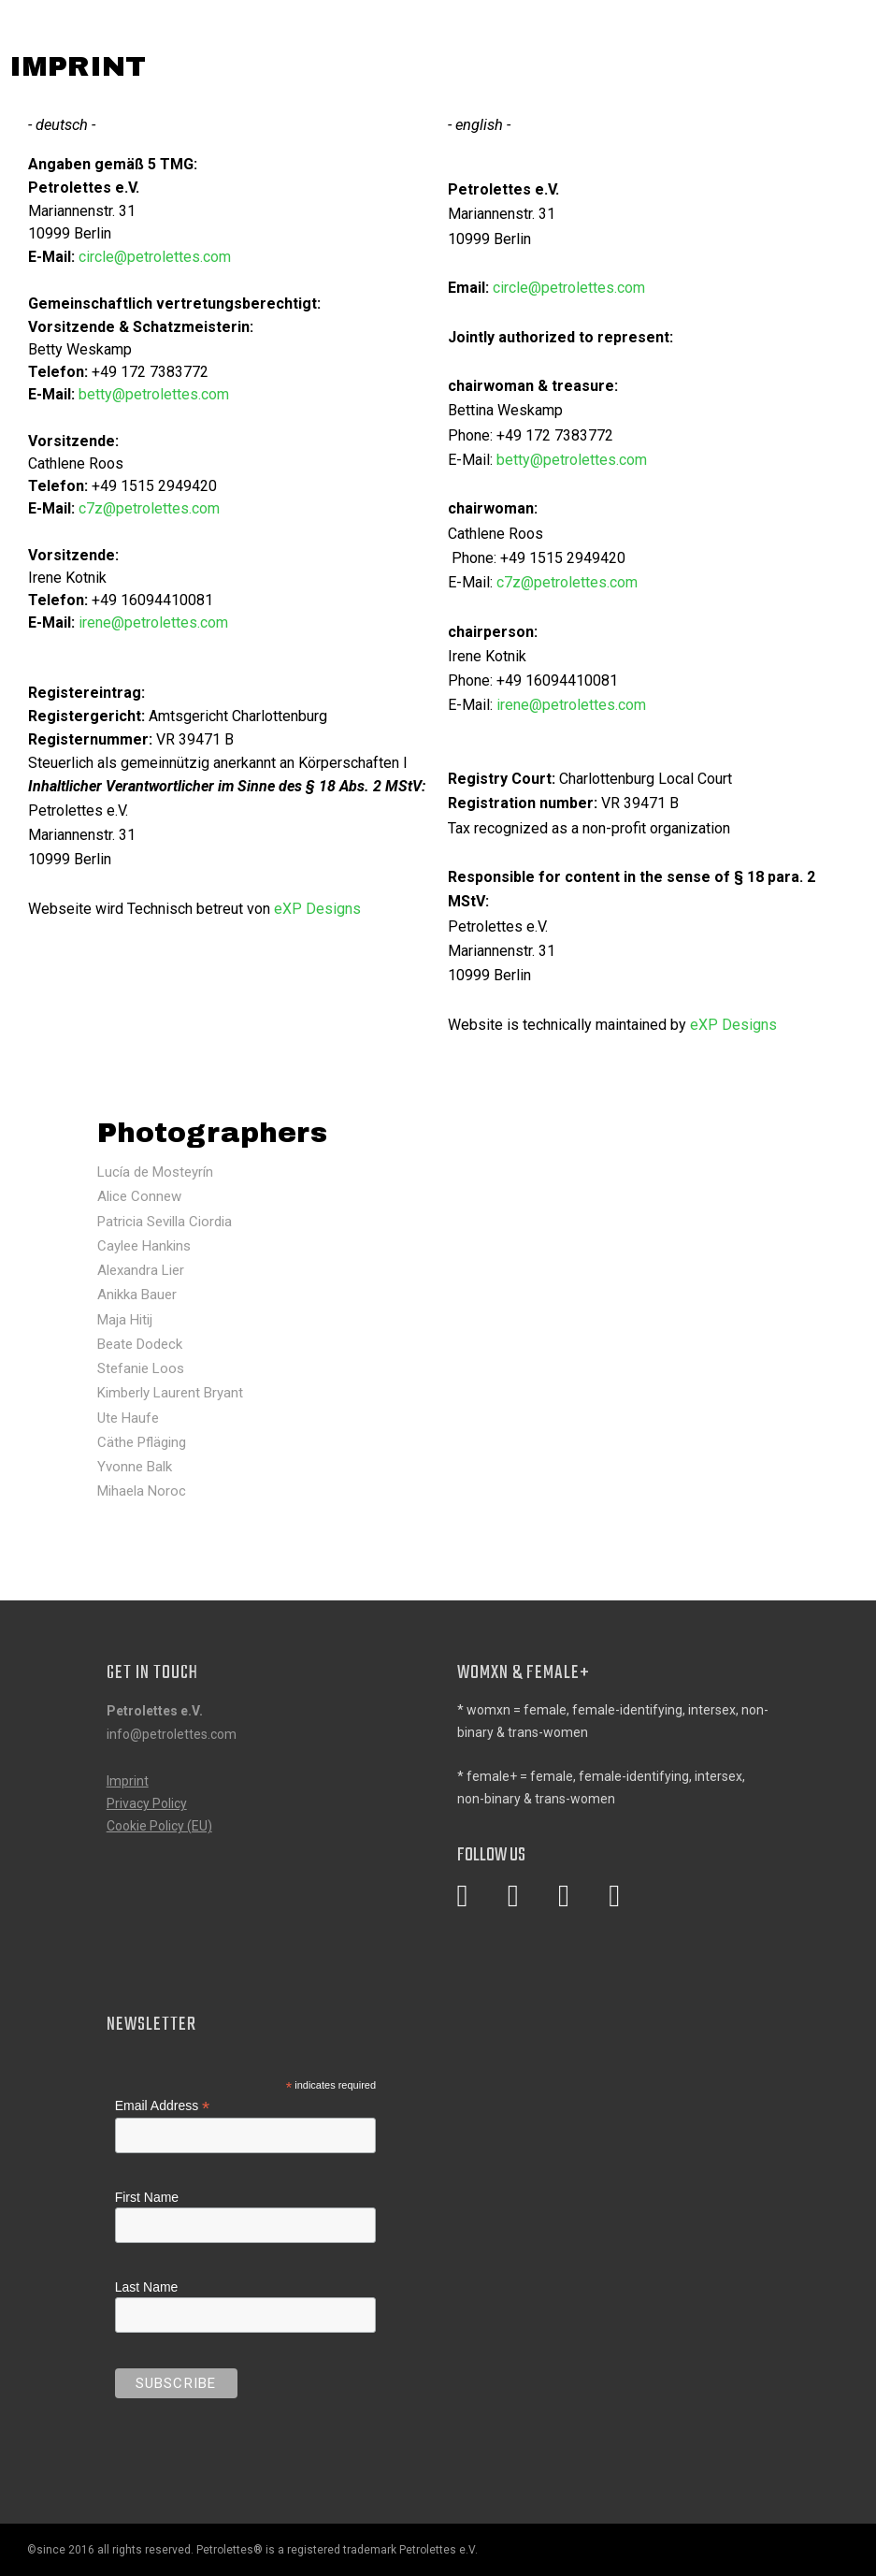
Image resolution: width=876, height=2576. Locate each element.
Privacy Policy (147, 1803)
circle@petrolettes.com (155, 257)
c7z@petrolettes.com (149, 508)
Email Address (162, 2106)
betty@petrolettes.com (154, 394)
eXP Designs (319, 909)
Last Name (147, 2286)
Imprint (128, 1780)
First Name (147, 2197)
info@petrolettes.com (172, 1734)
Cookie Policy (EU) (159, 1825)
